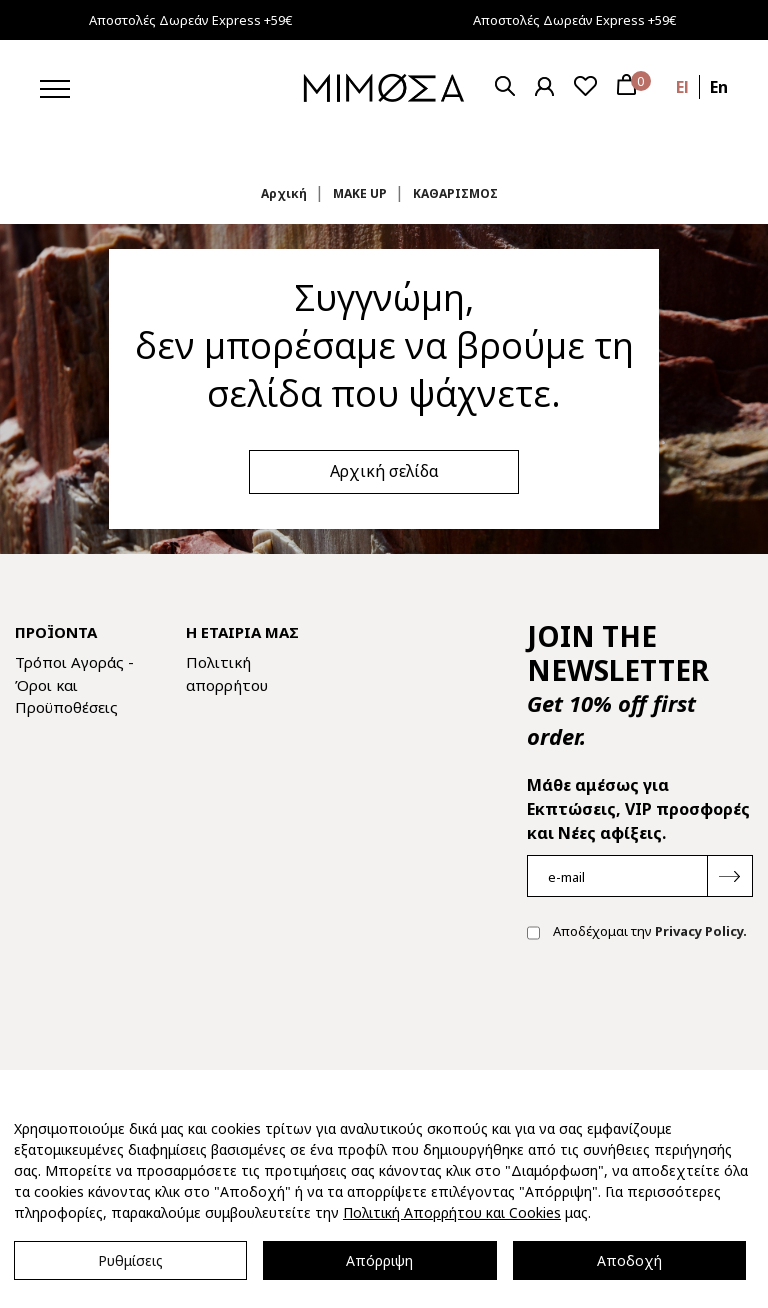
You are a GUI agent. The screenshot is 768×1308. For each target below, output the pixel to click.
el (682, 87)
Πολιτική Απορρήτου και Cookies (452, 1212)
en (719, 87)
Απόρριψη (379, 1260)
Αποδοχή (629, 1260)
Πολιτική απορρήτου (227, 673)
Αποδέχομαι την (637, 933)
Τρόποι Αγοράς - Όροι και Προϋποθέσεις (74, 684)
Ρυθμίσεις (130, 1260)
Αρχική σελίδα (384, 471)
